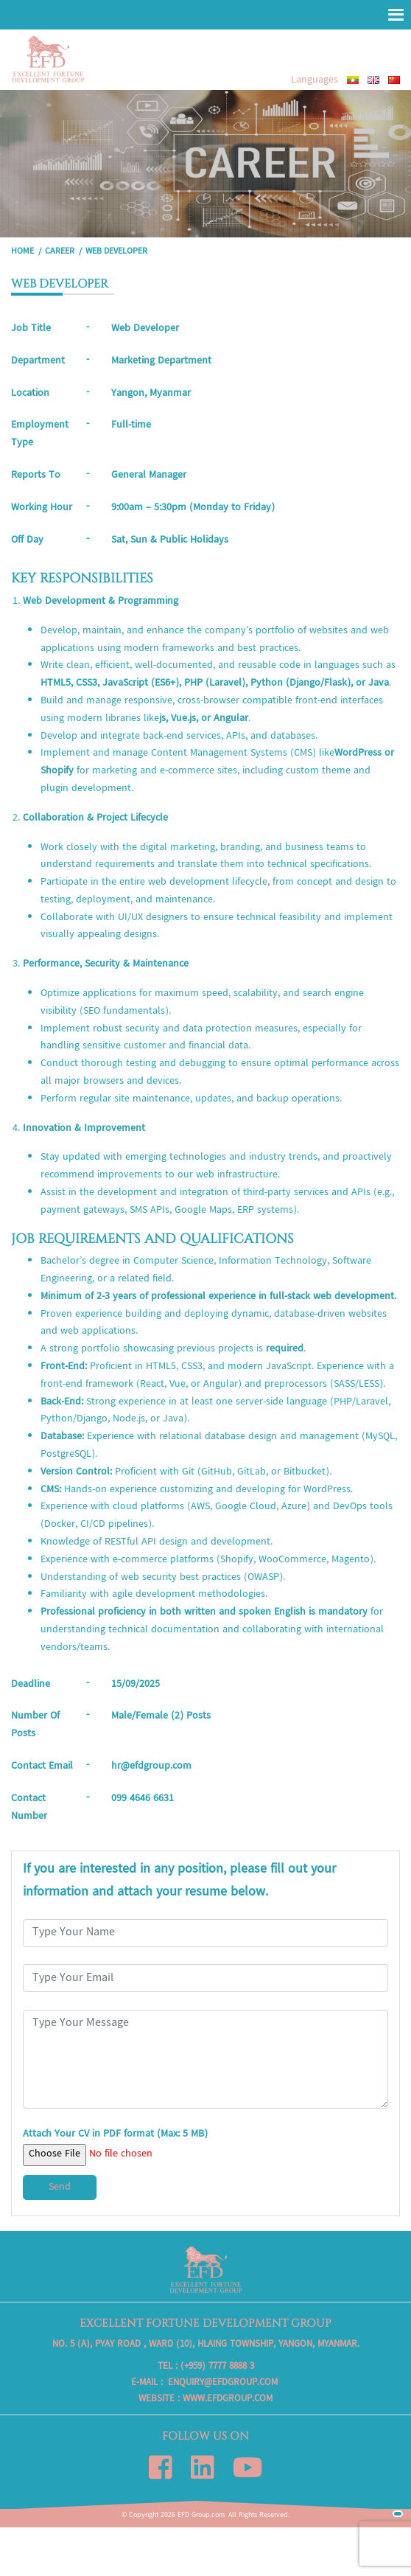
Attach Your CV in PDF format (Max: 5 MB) (115, 2144)
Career (59, 252)
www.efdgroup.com (228, 2399)
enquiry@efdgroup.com (223, 2383)
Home (22, 252)
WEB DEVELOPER (116, 252)
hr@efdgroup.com (151, 1766)
